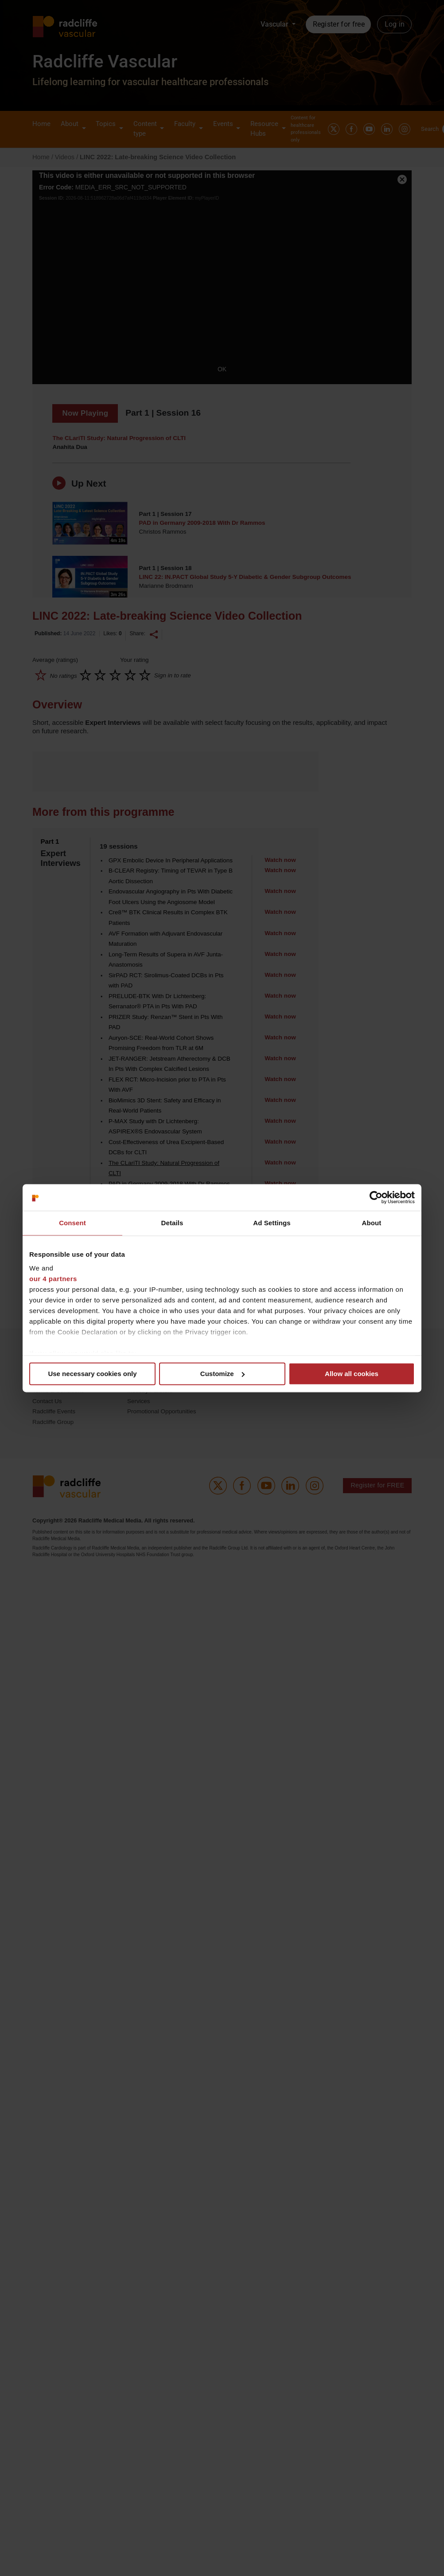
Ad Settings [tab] (271, 1223)
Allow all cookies (351, 1373)
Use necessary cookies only (92, 1373)
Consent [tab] (72, 1223)
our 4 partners (53, 1278)
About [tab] (372, 1223)
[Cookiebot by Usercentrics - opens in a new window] (376, 1197)
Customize (222, 1373)
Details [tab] (172, 1223)
